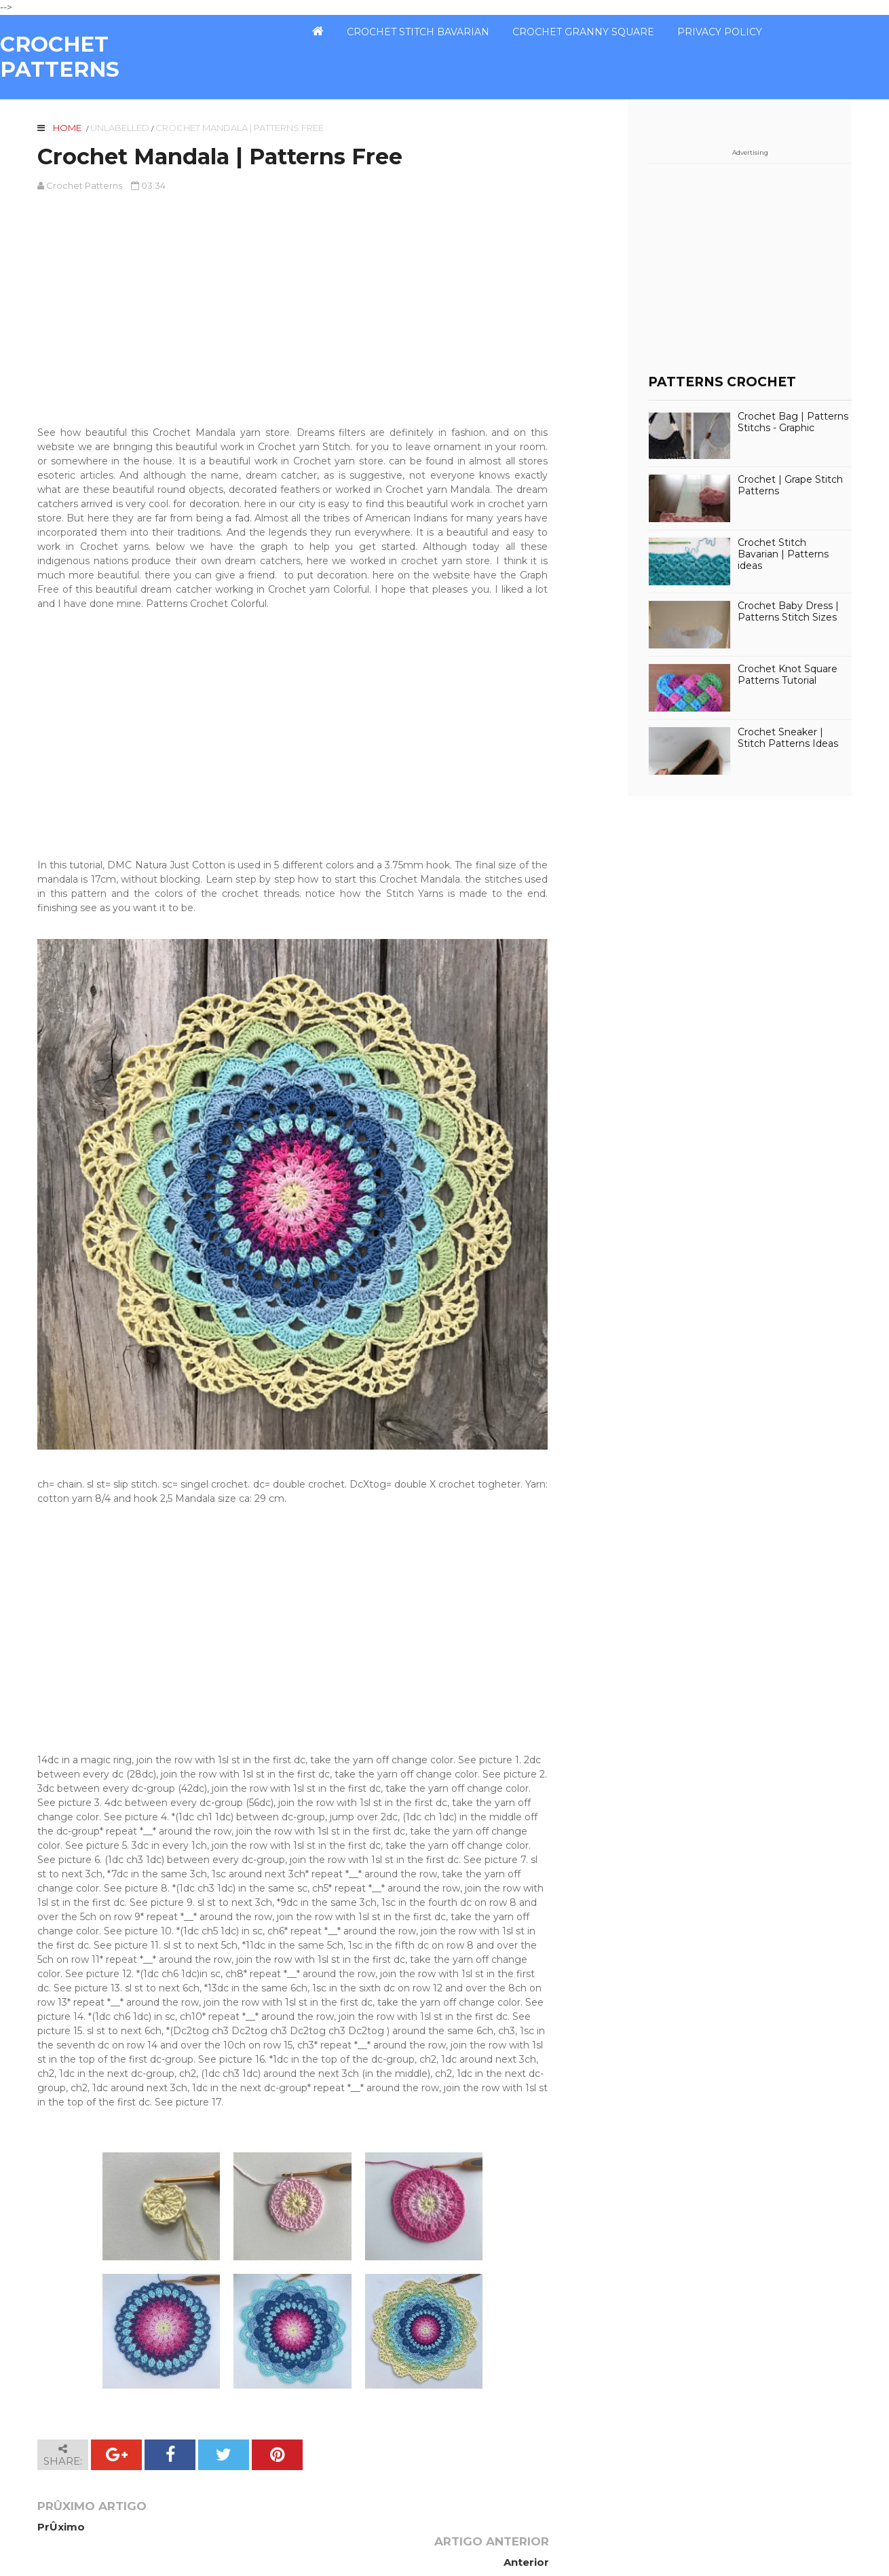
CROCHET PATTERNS (59, 56)
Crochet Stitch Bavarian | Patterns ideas (783, 554)
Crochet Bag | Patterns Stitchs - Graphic (793, 422)
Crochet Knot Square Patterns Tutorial (787, 674)
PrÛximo (61, 2526)
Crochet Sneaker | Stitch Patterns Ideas (788, 738)
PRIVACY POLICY (719, 32)
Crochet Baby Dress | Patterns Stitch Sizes (788, 611)
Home (67, 127)
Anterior (525, 2526)
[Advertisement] (292, 302)
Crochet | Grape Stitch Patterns (790, 485)
